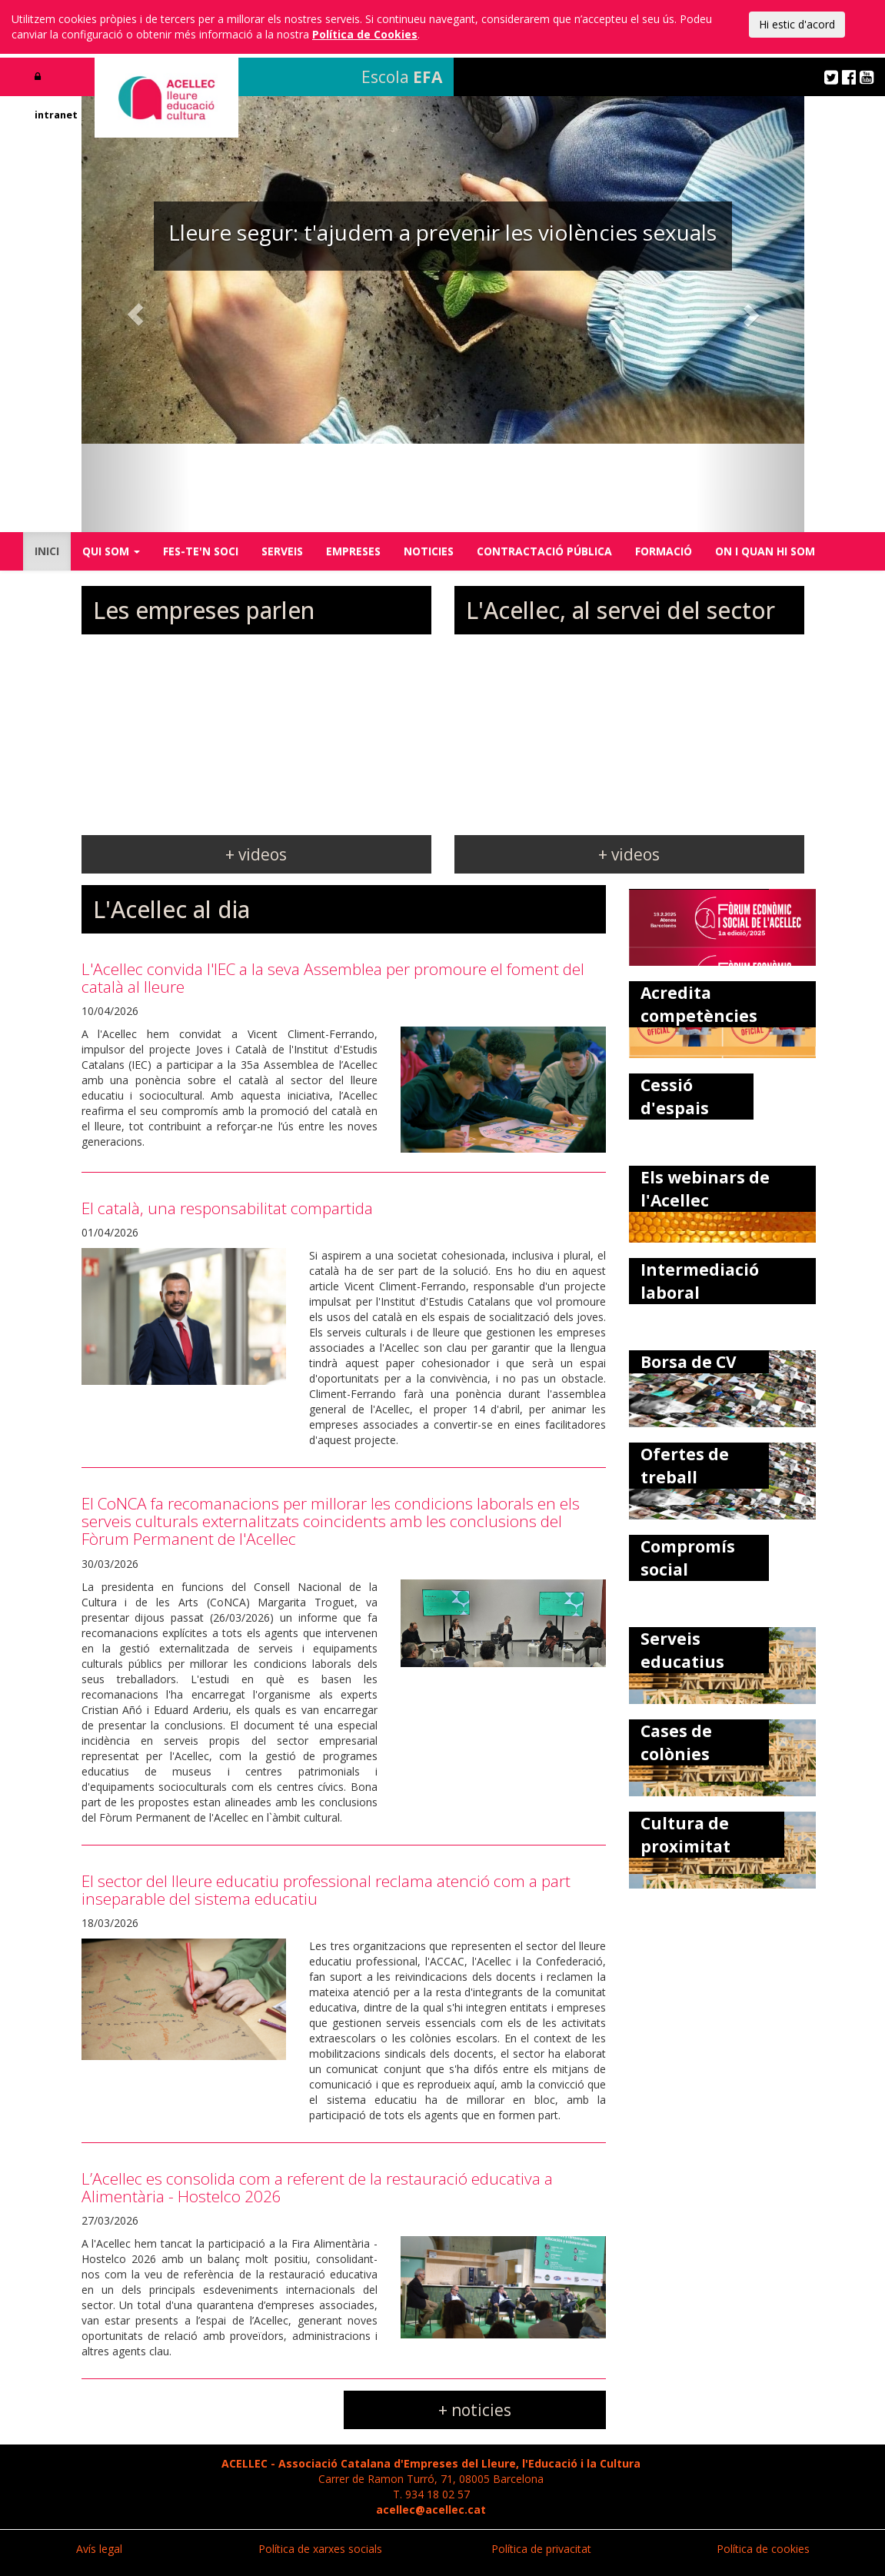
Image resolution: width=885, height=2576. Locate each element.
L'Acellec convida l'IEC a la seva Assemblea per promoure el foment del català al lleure (333, 977)
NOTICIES (429, 551)
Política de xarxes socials (320, 2548)
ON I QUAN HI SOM (765, 551)
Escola (401, 77)
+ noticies (474, 2410)
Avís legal (99, 2548)
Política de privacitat (541, 2548)
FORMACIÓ (663, 551)
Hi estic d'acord (797, 24)
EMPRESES (353, 551)
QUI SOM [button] (111, 551)
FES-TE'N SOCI (200, 551)
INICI (47, 551)
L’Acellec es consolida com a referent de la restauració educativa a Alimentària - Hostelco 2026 (317, 2187)
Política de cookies (763, 2548)
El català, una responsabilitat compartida (227, 1208)
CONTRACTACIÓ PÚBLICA (544, 551)
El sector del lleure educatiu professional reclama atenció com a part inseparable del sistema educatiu (326, 1889)
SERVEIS (282, 551)
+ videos (256, 854)
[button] (136, 314)
